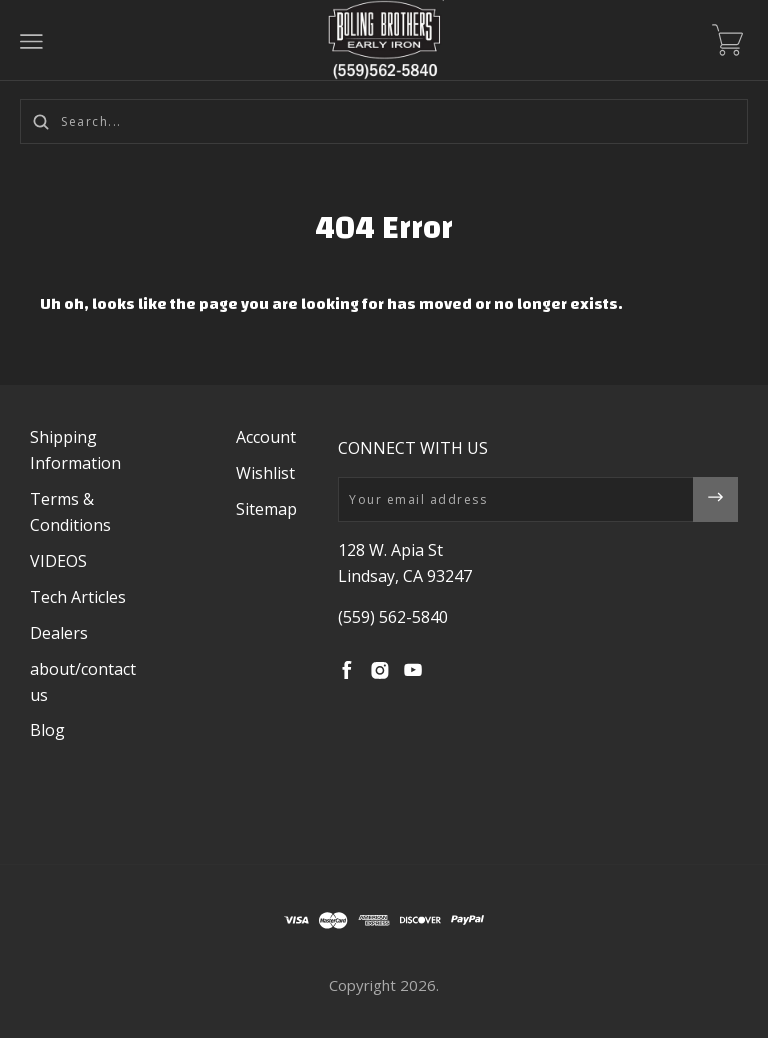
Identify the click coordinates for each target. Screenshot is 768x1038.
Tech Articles (78, 597)
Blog (47, 730)
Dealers (59, 633)
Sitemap (266, 509)
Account (266, 437)
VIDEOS (58, 561)
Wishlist (265, 473)
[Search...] (384, 121)
